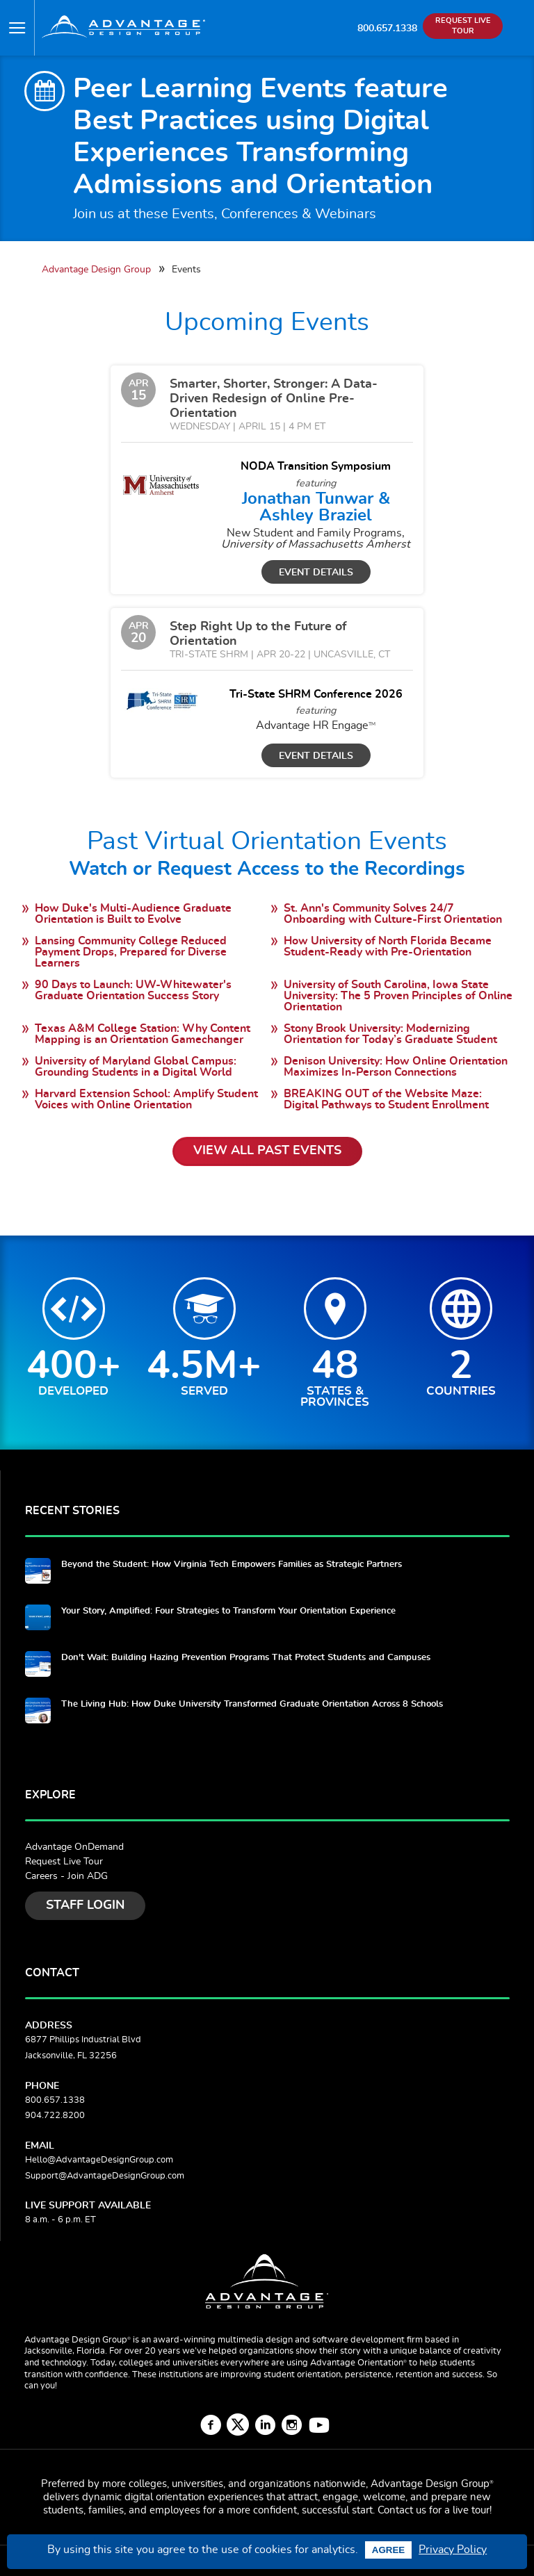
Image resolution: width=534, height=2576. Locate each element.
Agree (388, 2550)
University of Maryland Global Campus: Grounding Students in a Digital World (135, 1067)
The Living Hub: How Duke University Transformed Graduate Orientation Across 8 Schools (252, 1704)
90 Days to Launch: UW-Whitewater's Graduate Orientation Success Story (133, 990)
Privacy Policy (453, 2549)
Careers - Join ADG (66, 1876)
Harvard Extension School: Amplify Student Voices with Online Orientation (146, 1099)
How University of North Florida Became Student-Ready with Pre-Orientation (388, 946)
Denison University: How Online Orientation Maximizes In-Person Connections (396, 1067)
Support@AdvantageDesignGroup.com (104, 2176)
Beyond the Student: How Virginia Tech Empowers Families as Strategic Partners (231, 1564)
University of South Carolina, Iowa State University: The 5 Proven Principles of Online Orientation (398, 995)
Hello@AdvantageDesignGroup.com (99, 2160)
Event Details (316, 572)
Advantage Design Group (96, 269)
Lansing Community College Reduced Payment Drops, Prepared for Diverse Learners (131, 952)
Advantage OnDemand (74, 1847)
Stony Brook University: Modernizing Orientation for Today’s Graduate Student (390, 1034)
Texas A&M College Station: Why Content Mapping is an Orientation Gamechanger (142, 1034)
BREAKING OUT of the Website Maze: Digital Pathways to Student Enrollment (386, 1099)
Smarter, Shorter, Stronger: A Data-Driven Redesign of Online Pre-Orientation (274, 399)
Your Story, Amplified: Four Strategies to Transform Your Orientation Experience (228, 1611)
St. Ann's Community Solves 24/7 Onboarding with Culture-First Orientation (393, 914)
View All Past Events (267, 1151)
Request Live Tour (64, 1862)
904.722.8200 (55, 2115)
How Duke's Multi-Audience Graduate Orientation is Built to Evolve (133, 914)
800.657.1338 (387, 28)
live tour (471, 2510)
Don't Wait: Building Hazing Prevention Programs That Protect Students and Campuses (245, 1657)
